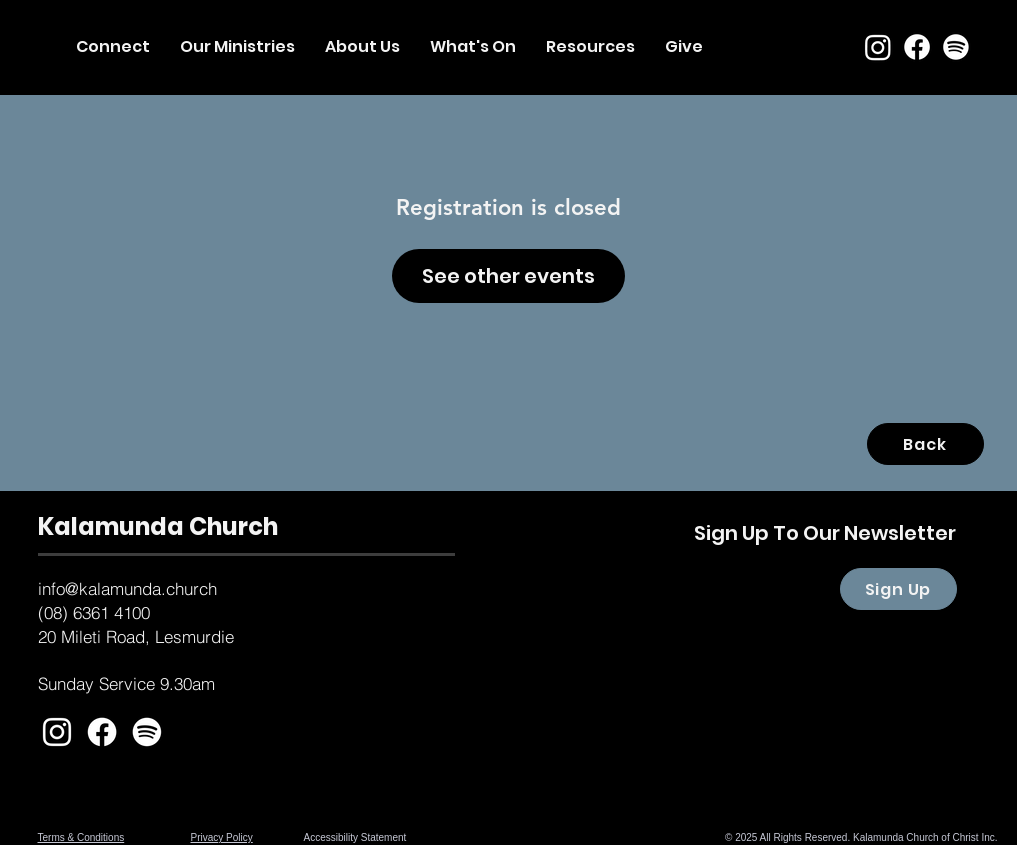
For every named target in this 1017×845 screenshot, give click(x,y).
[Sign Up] (898, 589)
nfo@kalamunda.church (129, 588)
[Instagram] (878, 47)
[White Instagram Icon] (57, 732)
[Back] (925, 444)
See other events (508, 276)
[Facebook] (917, 47)
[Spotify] (956, 47)
